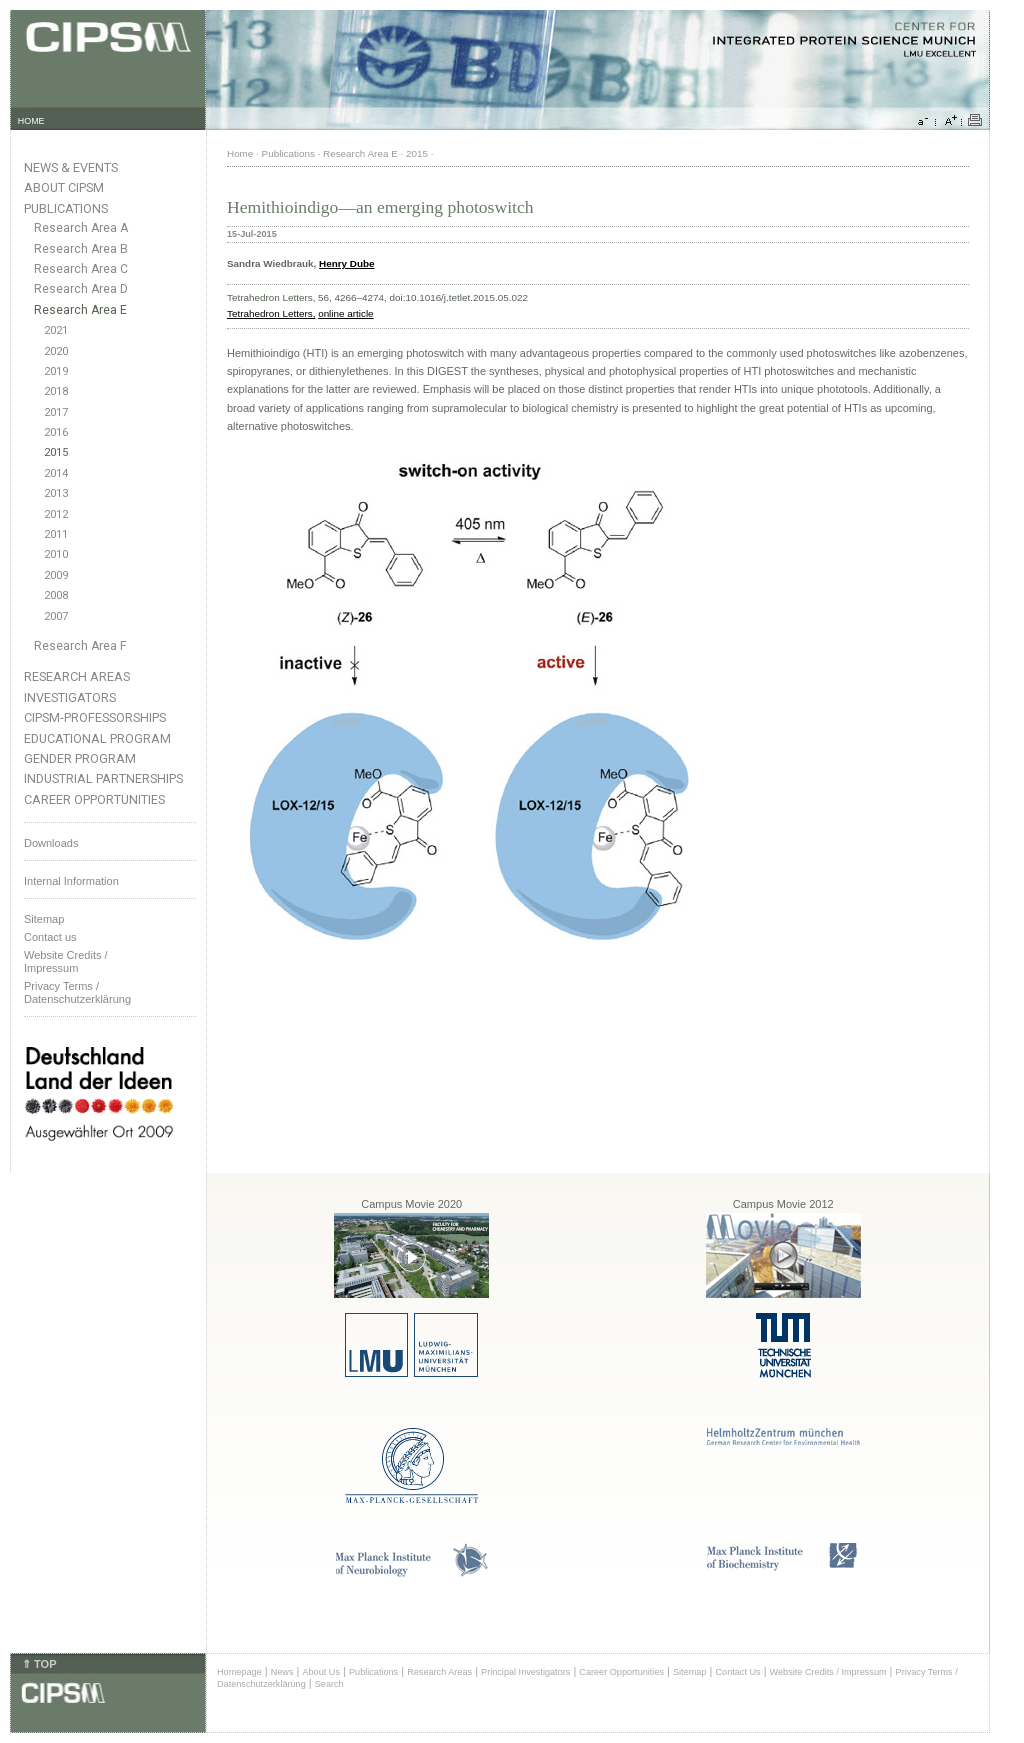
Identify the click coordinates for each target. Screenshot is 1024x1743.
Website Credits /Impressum (66, 961)
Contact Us (737, 1672)
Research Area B (81, 249)
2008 (56, 595)
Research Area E (80, 310)
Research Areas (77, 676)
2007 (56, 616)
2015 (56, 452)
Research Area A (81, 228)
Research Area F (80, 646)
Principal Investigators (525, 1672)
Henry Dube (346, 263)
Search (329, 1684)
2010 (56, 554)
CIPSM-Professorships (95, 717)
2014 (56, 473)
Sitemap (44, 919)
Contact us (50, 937)
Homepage (239, 1672)
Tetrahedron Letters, (271, 313)
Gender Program (80, 758)
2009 (56, 575)
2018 (56, 391)
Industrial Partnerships (103, 778)
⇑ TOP (39, 1664)
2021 (56, 330)
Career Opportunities (94, 799)
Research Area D (81, 289)
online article (345, 313)
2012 (56, 514)
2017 (56, 412)
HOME (31, 121)
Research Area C (81, 269)
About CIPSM (64, 187)
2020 (56, 351)
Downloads (51, 843)
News (282, 1672)
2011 (56, 534)
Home (240, 153)
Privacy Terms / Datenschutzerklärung (77, 992)
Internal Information (71, 881)
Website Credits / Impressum (828, 1672)
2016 (56, 432)
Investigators (70, 697)
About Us (321, 1672)
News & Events (71, 167)
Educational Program (97, 738)
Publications (66, 208)
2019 (56, 371)
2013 (56, 493)
